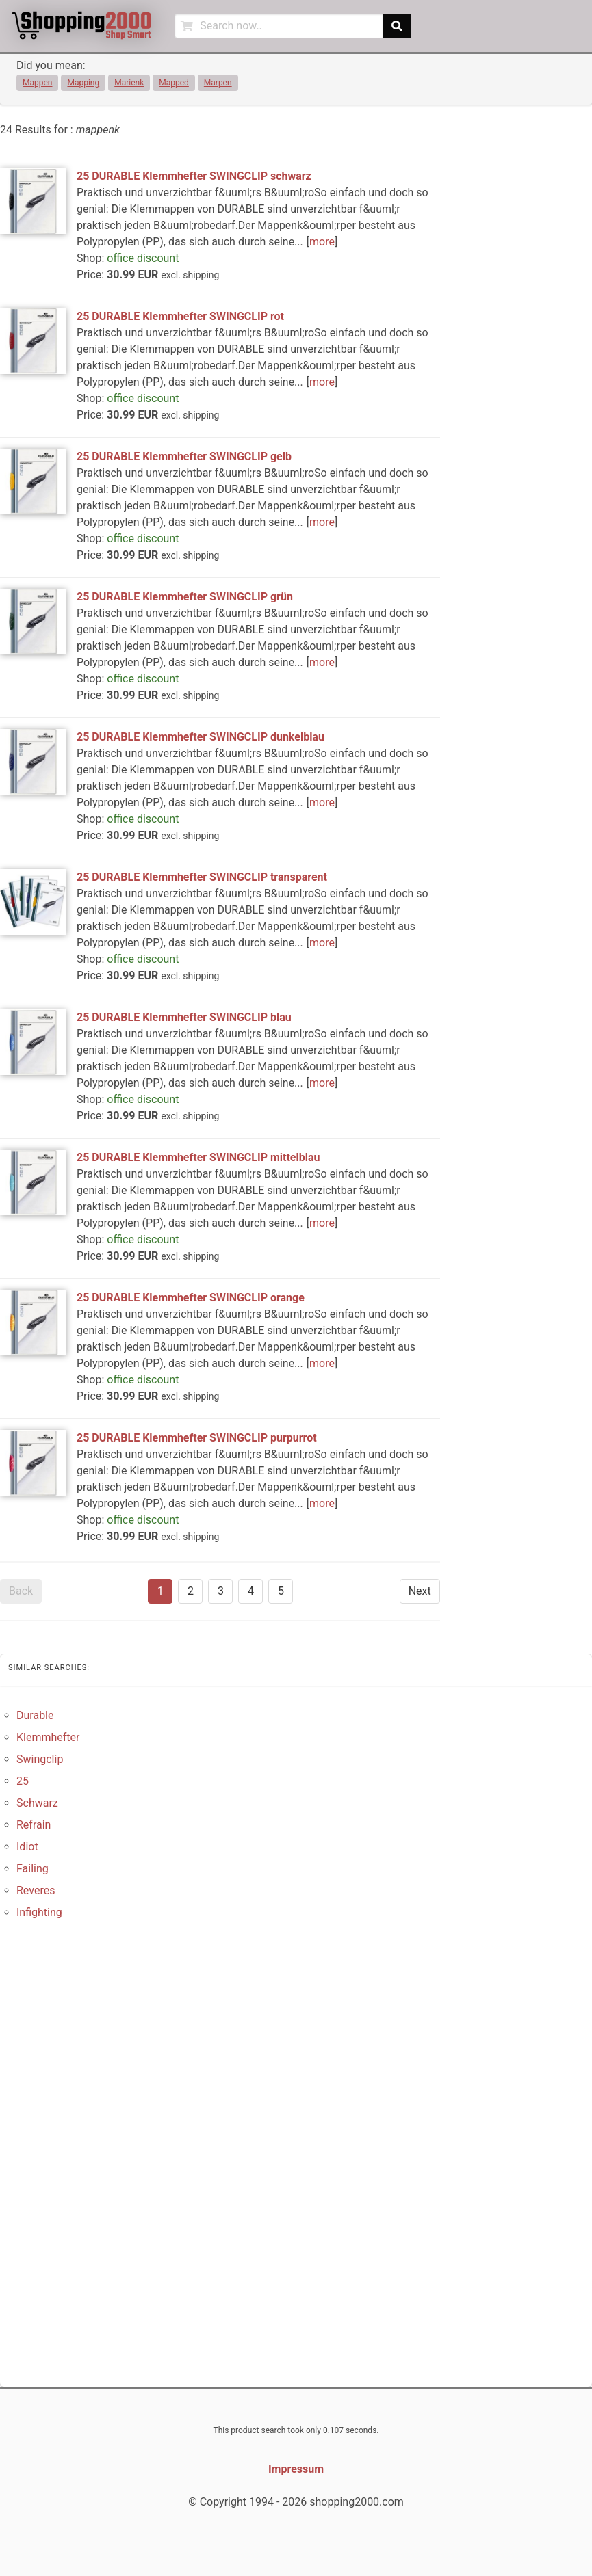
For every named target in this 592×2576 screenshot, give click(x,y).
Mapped (174, 83)
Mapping (83, 83)
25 (22, 1781)
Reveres (35, 1890)
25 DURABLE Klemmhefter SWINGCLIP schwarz (194, 176)
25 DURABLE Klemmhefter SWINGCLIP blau (184, 1017)
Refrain (33, 1824)
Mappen (37, 83)
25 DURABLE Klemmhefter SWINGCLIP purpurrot (197, 1437)
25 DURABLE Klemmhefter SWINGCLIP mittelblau (198, 1157)
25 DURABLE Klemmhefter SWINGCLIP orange (191, 1297)
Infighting (39, 1912)
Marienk (129, 83)
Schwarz (37, 1802)
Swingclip (39, 1759)
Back (21, 1590)
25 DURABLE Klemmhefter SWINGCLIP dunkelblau (200, 736)
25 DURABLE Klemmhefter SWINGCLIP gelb (184, 456)
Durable (35, 1715)
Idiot (27, 1846)
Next (420, 1590)
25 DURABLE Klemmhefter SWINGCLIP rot (180, 316)
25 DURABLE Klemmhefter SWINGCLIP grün (185, 596)
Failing (32, 1868)
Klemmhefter (47, 1737)
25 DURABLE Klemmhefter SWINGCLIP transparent (202, 877)
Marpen (218, 83)
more (322, 241)
